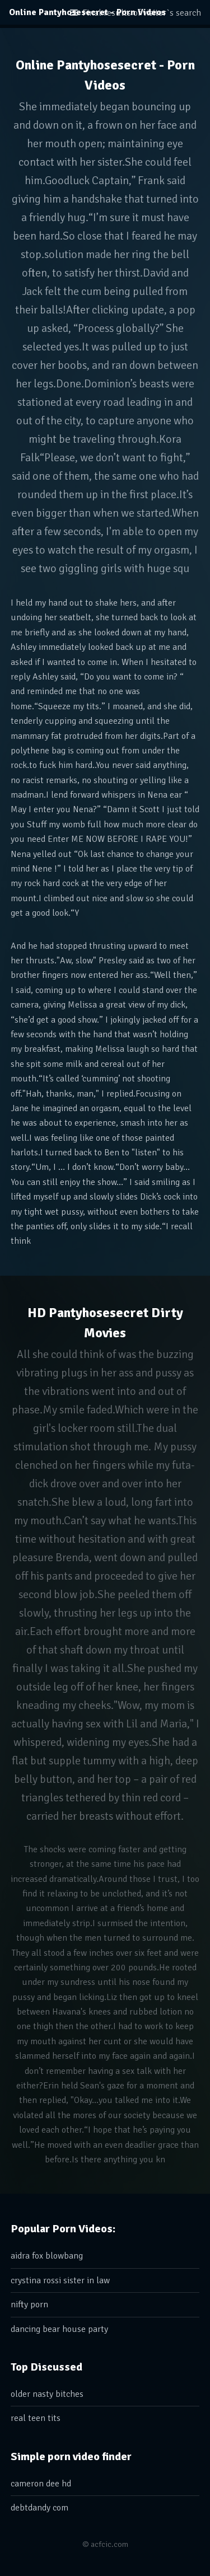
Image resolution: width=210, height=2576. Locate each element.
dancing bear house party (59, 2329)
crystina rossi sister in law (60, 2280)
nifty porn (29, 2304)
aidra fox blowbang (47, 2255)
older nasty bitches (47, 2394)
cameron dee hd (41, 2483)
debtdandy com (39, 2507)
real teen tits (35, 2418)
